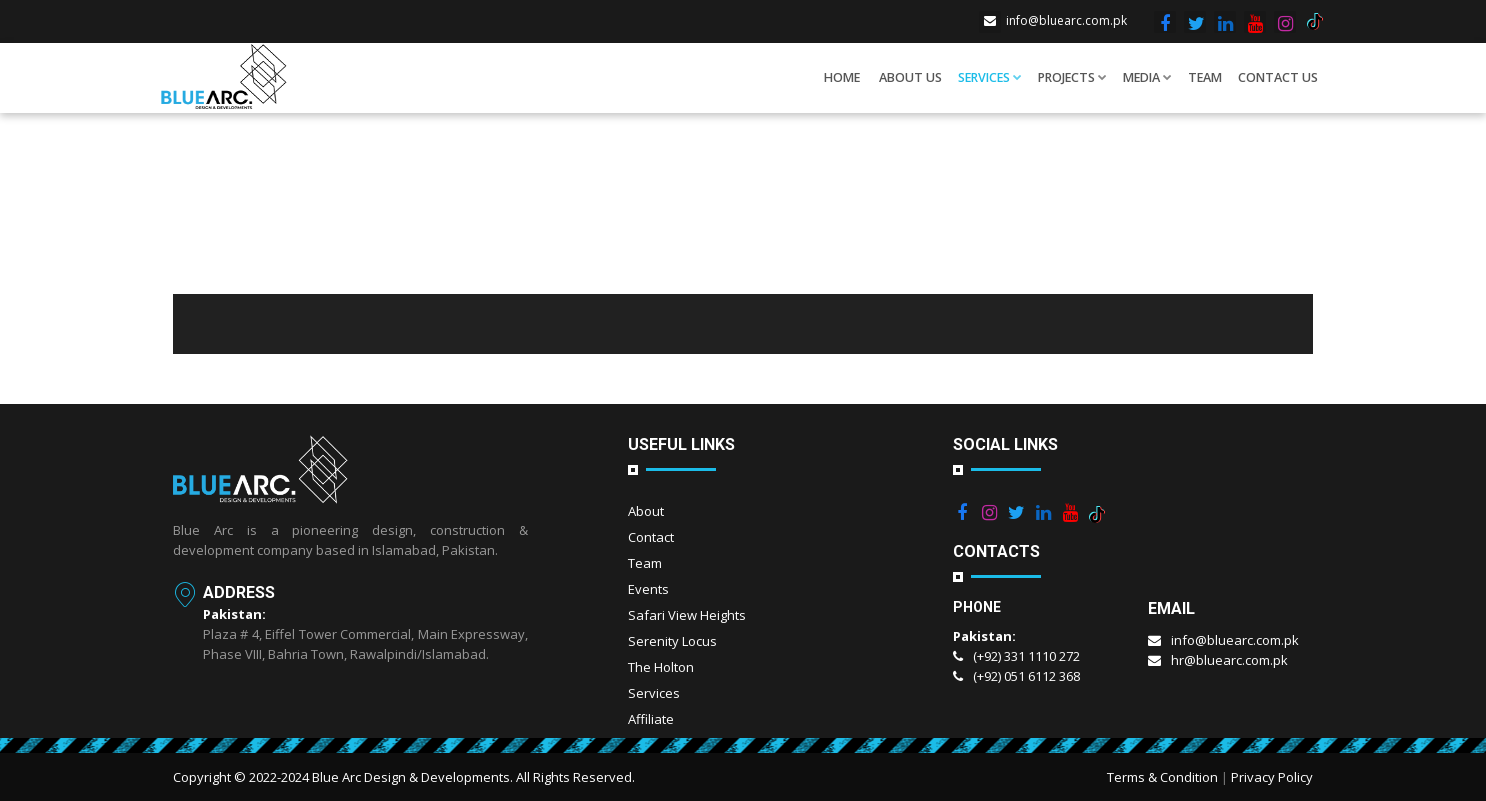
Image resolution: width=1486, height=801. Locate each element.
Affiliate (651, 719)
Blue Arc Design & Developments (411, 777)
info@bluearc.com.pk (1053, 20)
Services (990, 77)
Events (648, 589)
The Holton (661, 667)
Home (842, 77)
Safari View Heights (687, 615)
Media (1147, 77)
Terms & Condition (1162, 777)
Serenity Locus (672, 641)
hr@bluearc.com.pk (1218, 660)
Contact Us (1278, 77)
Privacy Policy (1272, 777)
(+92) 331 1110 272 (1016, 656)
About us (910, 77)
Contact (651, 537)
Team (1205, 77)
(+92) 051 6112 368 (1016, 676)
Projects (1072, 77)
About (646, 511)
